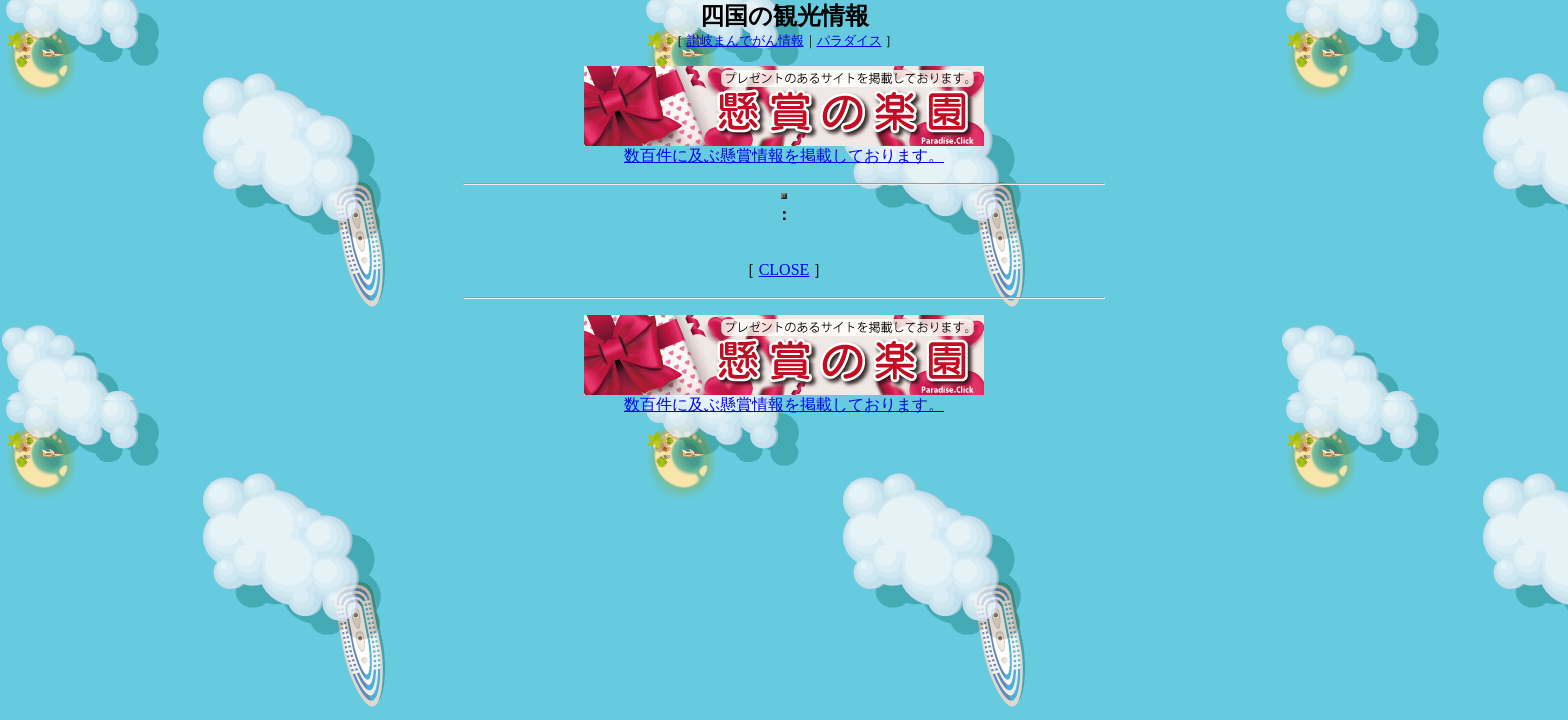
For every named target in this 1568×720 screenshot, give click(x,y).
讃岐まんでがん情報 (745, 40)
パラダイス (849, 40)
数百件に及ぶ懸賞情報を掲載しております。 (784, 148)
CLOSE (784, 269)
